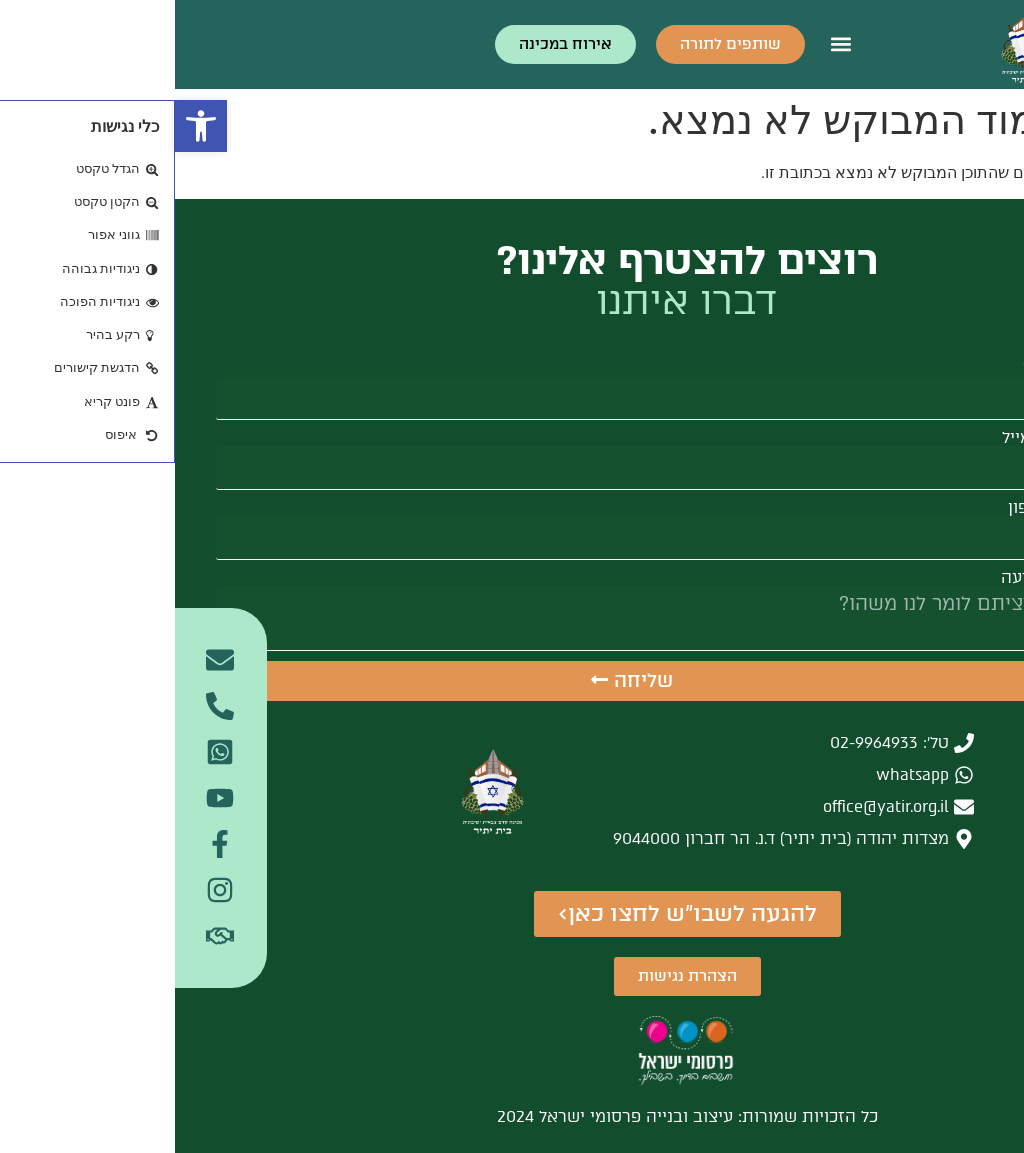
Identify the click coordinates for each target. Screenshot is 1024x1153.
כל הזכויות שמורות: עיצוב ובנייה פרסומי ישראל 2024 (512, 1116)
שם (860, 369)
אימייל (849, 438)
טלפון (852, 508)
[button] (26, 126)
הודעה (849, 578)
